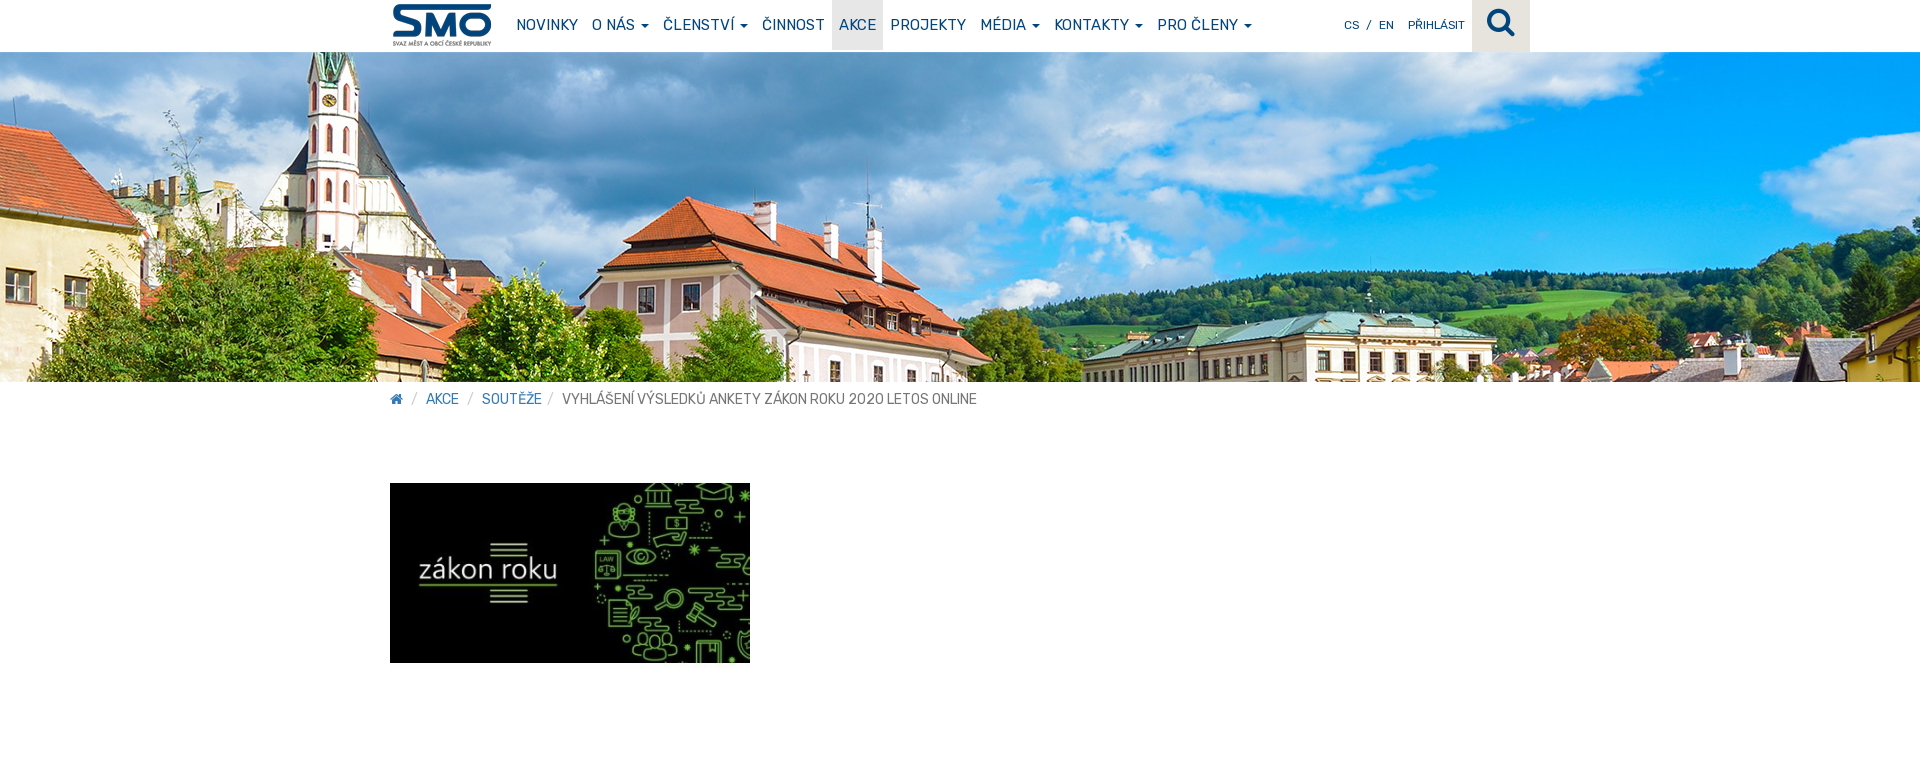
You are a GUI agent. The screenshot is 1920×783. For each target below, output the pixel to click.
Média (1010, 25)
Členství (705, 25)
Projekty (928, 25)
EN (1386, 25)
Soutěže (512, 399)
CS (1351, 25)
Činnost (793, 25)
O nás (620, 25)
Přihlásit (1436, 25)
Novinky (547, 25)
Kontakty (1098, 25)
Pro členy (1204, 25)
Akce (857, 25)
